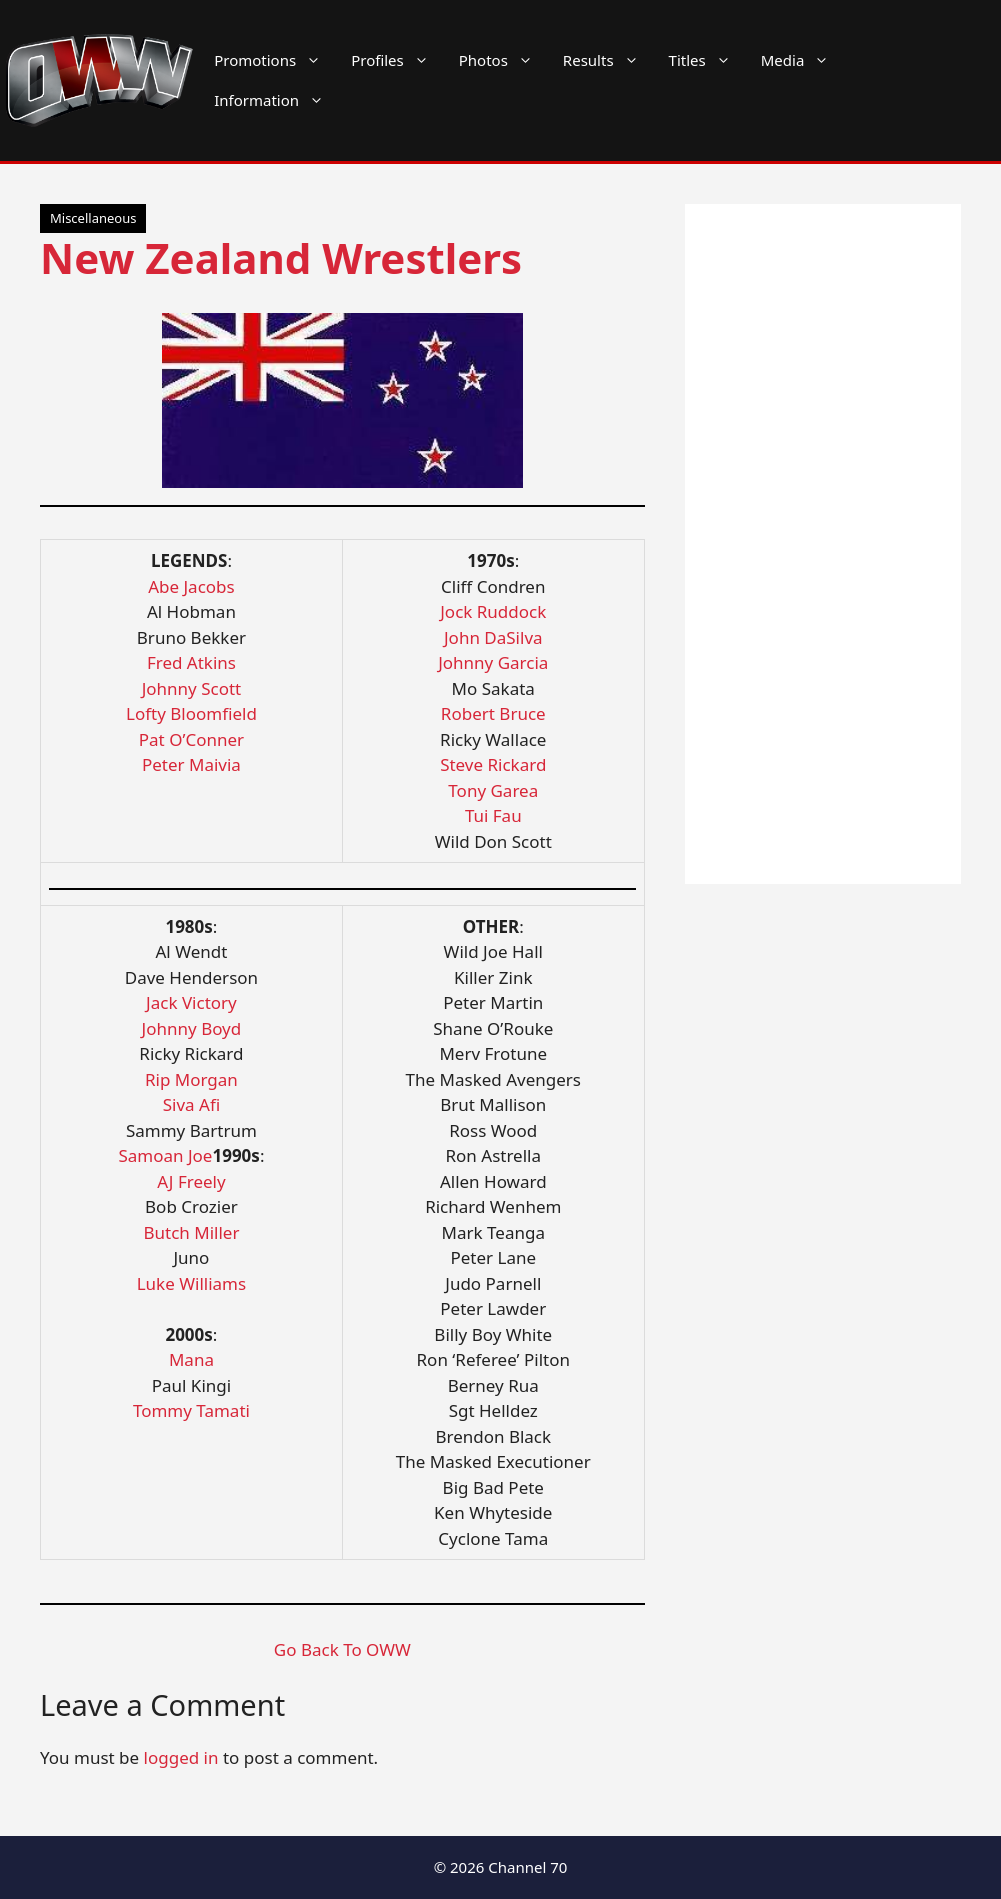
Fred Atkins (191, 662)
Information (276, 100)
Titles (707, 60)
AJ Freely (191, 1181)
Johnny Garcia (493, 662)
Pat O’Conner (191, 739)
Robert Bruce (493, 713)
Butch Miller (191, 1232)
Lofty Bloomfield (191, 713)
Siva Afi (191, 1104)
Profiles (397, 60)
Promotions (275, 60)
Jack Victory (191, 1002)
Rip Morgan (191, 1079)
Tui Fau (493, 815)
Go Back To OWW (342, 1649)
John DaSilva (493, 637)
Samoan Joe (165, 1155)
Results (608, 60)
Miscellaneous (93, 218)
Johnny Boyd (192, 1028)
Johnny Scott (192, 688)
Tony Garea (493, 790)
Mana (191, 1359)
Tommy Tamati (191, 1410)
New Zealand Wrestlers (281, 257)
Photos (503, 60)
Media (803, 60)
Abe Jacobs (191, 586)
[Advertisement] (823, 544)
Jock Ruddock (493, 611)
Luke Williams (191, 1283)
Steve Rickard (493, 764)
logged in (181, 1757)
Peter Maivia (191, 764)
